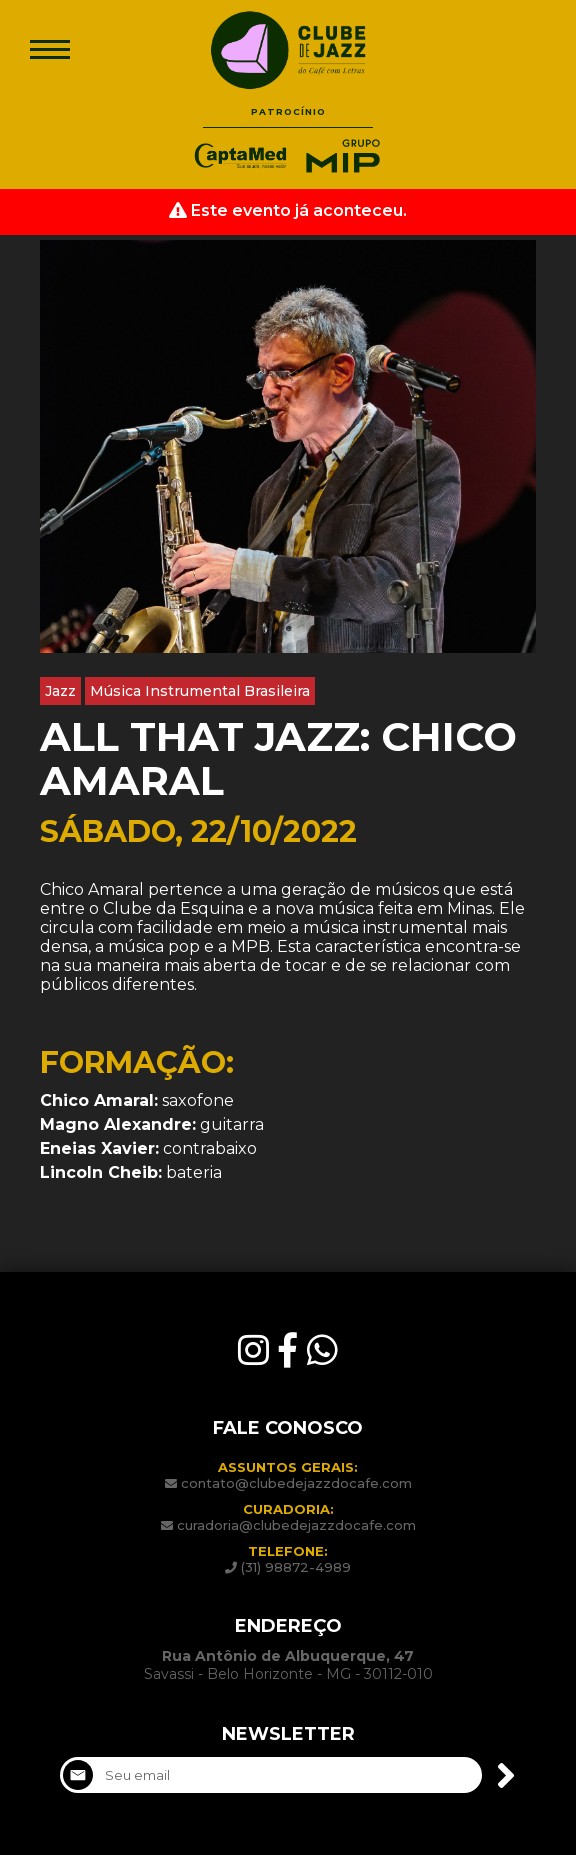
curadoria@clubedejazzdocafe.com (296, 1525)
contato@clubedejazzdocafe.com (296, 1483)
